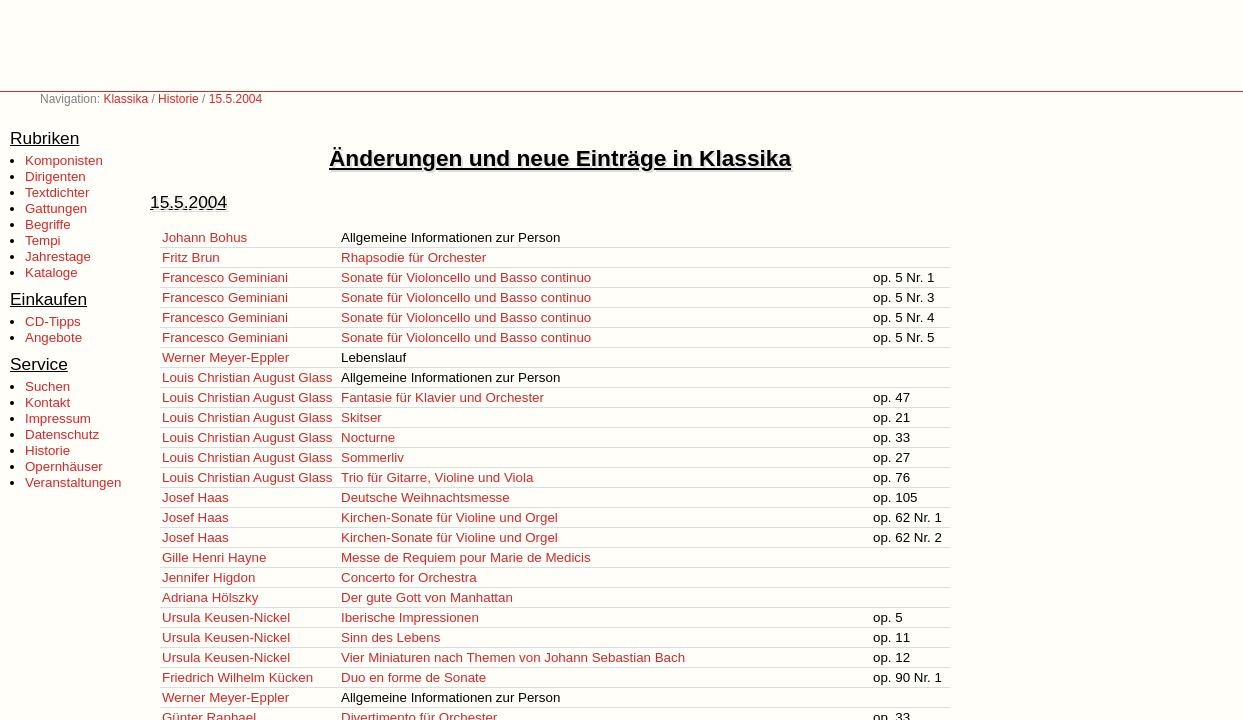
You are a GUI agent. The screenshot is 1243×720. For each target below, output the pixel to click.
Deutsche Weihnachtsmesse (425, 497)
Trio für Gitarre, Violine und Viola (437, 477)
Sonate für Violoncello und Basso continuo (466, 277)
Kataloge (51, 272)
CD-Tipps (53, 321)
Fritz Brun (191, 257)
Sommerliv (372, 457)
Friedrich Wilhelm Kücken (237, 677)
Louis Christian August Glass (247, 377)
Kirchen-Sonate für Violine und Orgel (449, 517)
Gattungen (56, 208)
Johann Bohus (204, 237)
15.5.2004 (235, 99)
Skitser (361, 417)
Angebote (53, 337)
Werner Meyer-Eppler (225, 357)
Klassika (125, 99)
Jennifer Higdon (208, 577)
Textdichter (57, 192)
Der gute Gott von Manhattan (427, 597)
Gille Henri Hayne (214, 557)
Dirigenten (55, 176)
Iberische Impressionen (410, 617)
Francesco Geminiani (225, 277)
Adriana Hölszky (210, 597)
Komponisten (64, 160)
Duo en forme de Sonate (413, 677)
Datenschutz (62, 434)
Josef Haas (195, 497)
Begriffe (48, 224)
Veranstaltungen (73, 482)
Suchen (47, 386)
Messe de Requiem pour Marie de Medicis (466, 557)
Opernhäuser (64, 466)
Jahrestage (58, 256)
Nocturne (368, 437)
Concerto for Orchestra (409, 577)
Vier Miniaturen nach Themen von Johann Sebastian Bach (513, 657)
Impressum (58, 418)
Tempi (43, 240)
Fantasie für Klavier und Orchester (442, 397)
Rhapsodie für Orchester (413, 257)
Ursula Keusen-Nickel (226, 617)
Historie (178, 99)
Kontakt (47, 402)
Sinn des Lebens (390, 637)
